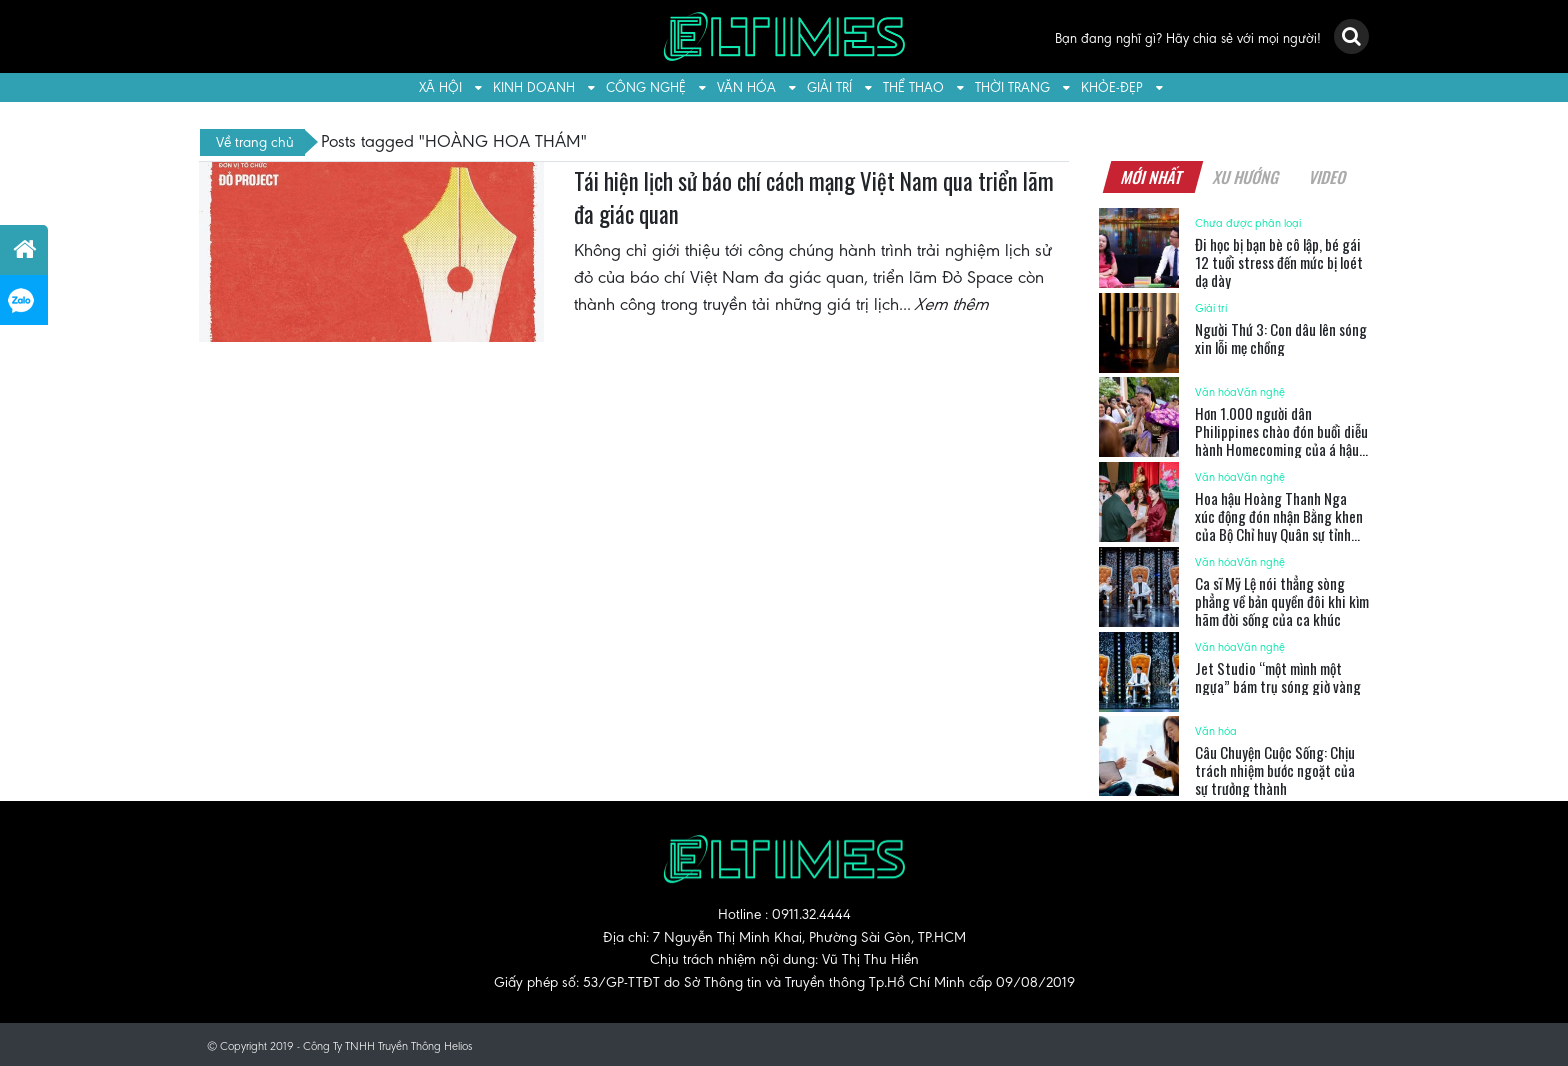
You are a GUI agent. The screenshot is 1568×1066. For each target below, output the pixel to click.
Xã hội (440, 87)
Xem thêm (953, 304)
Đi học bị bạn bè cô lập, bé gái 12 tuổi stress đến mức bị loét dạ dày (1279, 262)
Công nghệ (646, 87)
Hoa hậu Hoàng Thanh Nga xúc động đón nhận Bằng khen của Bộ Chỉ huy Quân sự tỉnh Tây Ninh (1279, 525)
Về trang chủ (255, 142)
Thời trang (1012, 87)
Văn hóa (746, 87)
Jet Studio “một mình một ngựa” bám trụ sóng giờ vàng (1278, 677)
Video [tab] (1327, 177)
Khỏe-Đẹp (1112, 87)
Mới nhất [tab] (1152, 177)
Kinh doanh (534, 87)
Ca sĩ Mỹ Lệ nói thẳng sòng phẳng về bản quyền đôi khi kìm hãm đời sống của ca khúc (1282, 601)
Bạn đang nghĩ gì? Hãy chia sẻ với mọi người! (1188, 38)
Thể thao (913, 87)
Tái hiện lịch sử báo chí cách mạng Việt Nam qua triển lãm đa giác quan (814, 198)
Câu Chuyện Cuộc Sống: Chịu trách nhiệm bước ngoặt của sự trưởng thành (1275, 770)
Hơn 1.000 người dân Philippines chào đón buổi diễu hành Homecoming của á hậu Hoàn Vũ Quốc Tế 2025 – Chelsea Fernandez (1281, 449)
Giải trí (829, 87)
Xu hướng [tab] (1246, 177)
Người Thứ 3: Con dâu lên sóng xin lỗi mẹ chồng (1281, 338)
